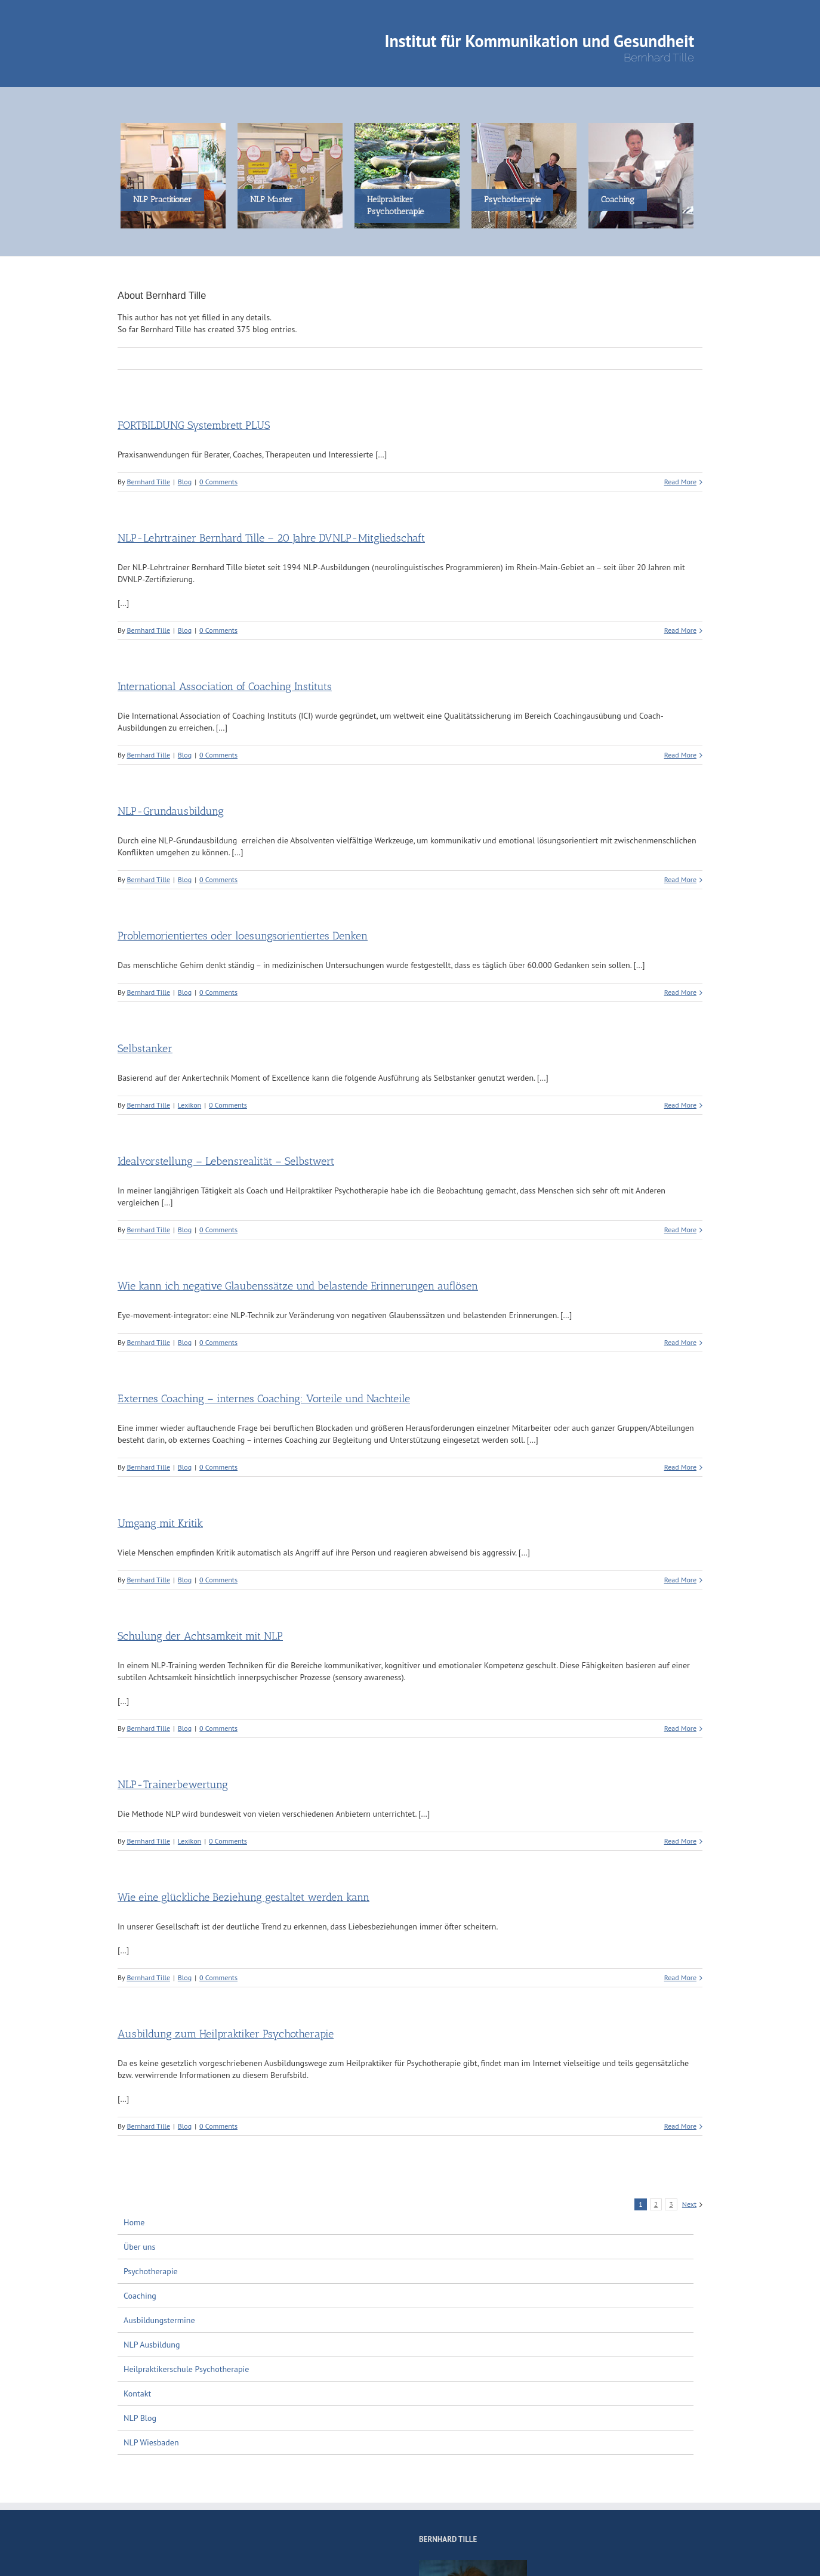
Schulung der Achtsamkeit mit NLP (200, 1636)
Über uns (139, 2246)
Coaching (140, 2295)
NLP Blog (140, 2418)
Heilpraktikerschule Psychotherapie (186, 2369)
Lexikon (189, 1104)
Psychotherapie (151, 2271)
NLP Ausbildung (152, 2344)
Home (134, 2222)
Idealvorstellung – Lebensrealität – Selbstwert (226, 1161)
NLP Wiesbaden (151, 2442)
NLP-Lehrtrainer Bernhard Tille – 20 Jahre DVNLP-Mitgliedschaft (271, 538)
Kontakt (137, 2393)
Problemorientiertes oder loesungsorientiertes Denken (243, 935)
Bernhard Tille (148, 481)
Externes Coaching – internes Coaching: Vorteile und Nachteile (264, 1398)
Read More (680, 481)
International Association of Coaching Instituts (225, 686)
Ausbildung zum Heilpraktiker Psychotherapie (226, 2033)
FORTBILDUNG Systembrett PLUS (194, 425)
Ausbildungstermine (159, 2320)
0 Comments (218, 481)
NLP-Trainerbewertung (173, 1784)
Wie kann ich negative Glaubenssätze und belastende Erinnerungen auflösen (298, 1285)
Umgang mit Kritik (160, 1523)
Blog (185, 481)
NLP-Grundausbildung (171, 811)
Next (689, 2204)
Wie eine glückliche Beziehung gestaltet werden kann (243, 1897)
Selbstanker (145, 1048)
